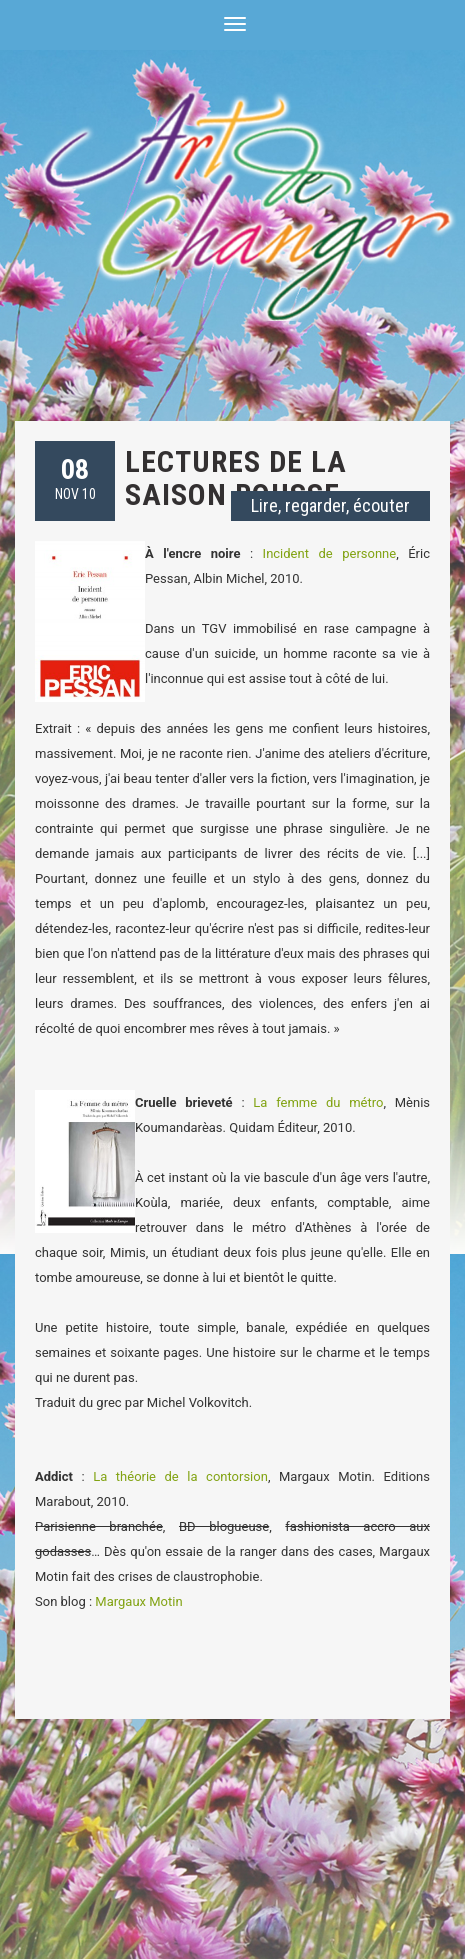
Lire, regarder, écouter (330, 505)
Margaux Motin (138, 1601)
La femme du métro (318, 1102)
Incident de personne (330, 553)
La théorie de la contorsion (180, 1476)
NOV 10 (75, 477)
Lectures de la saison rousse (236, 478)
